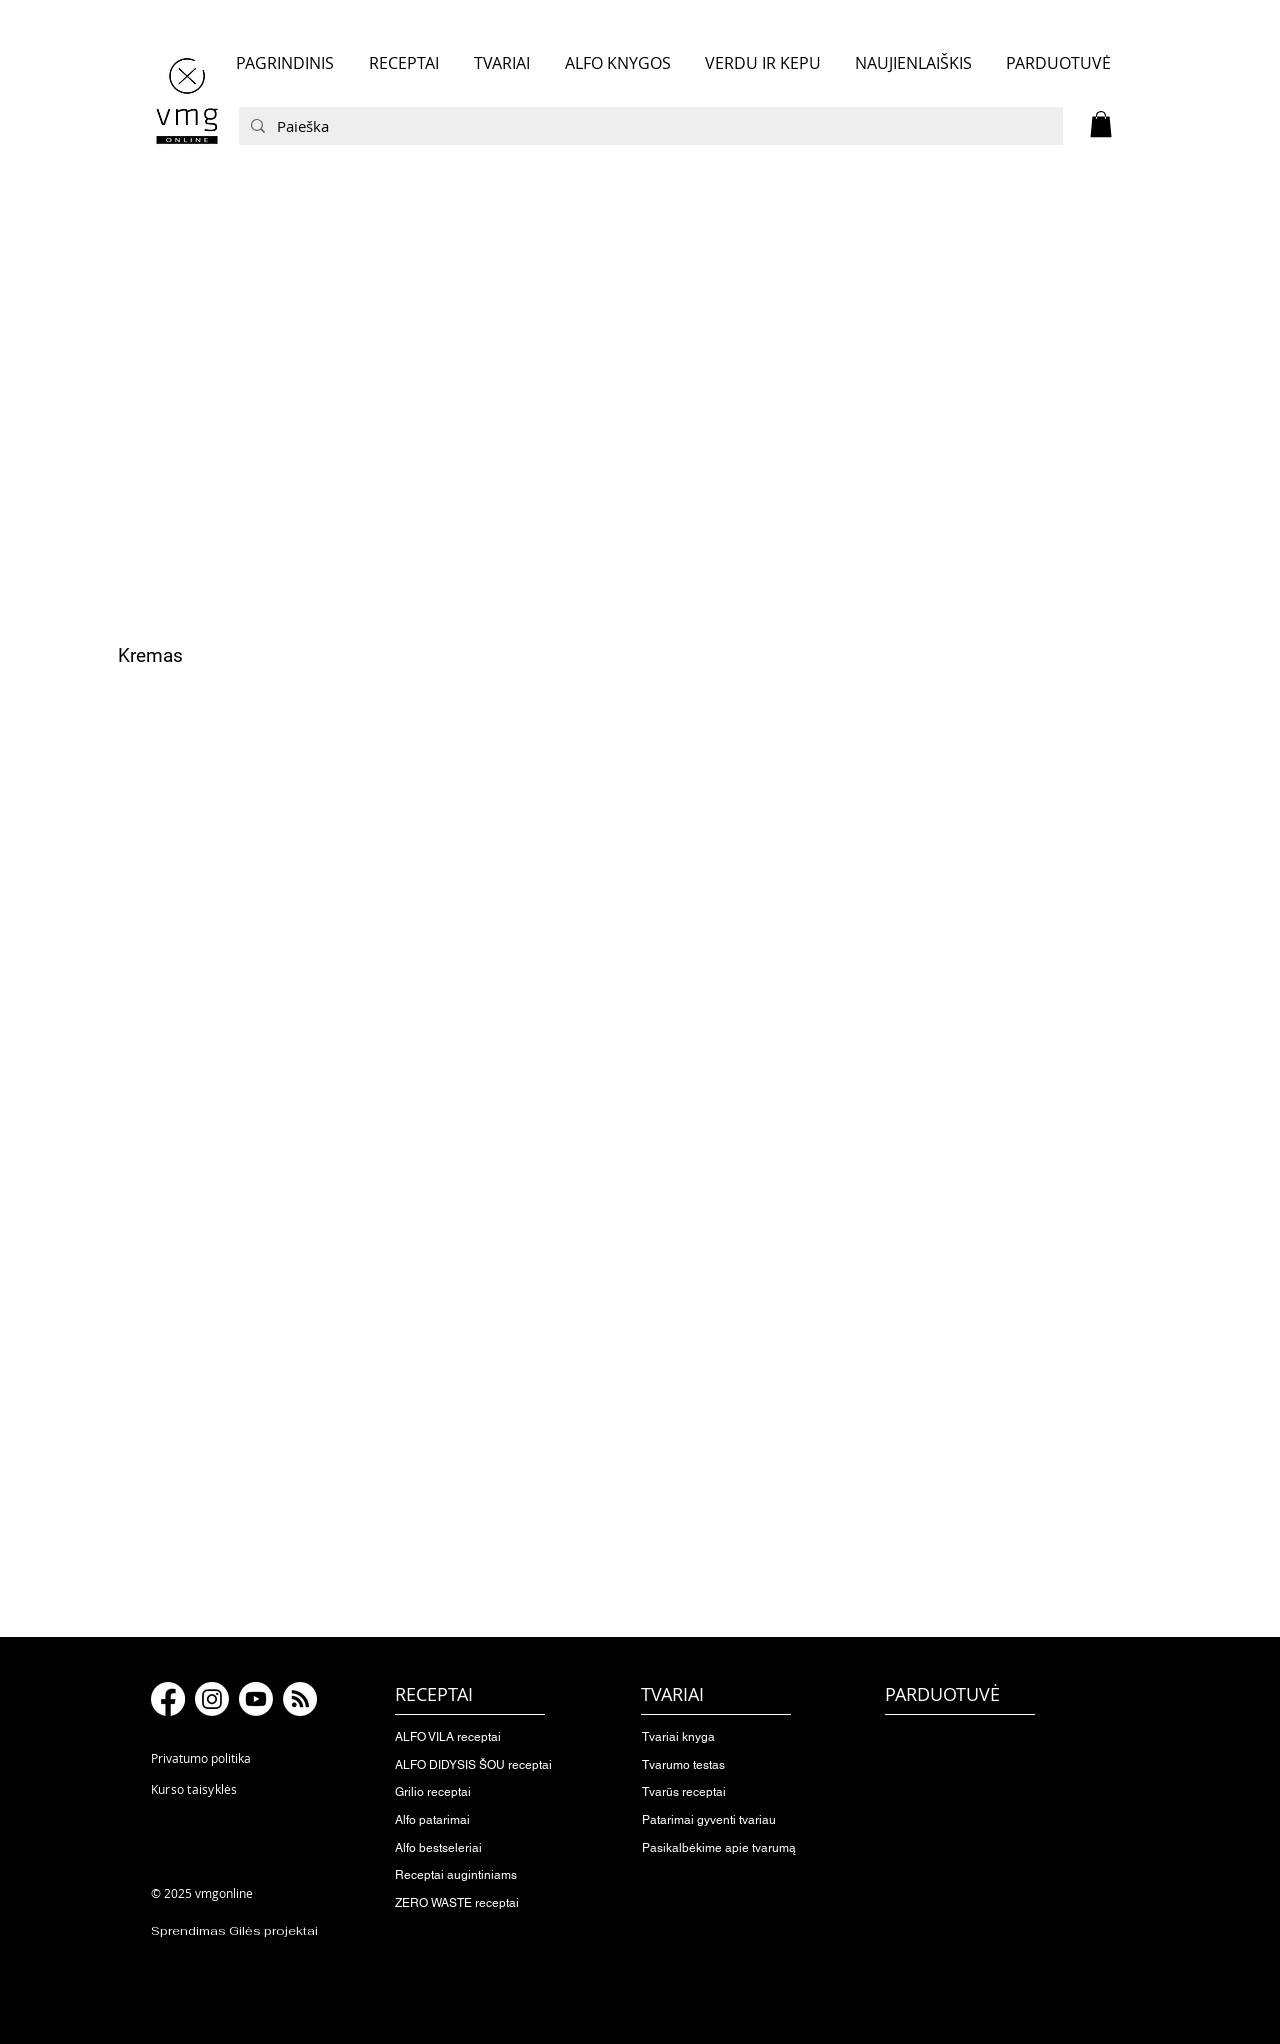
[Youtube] (256, 1699)
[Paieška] (649, 126)
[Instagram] (212, 1699)
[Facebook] (168, 1699)
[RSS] (300, 1699)
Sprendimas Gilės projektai (234, 1931)
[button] (1101, 124)
